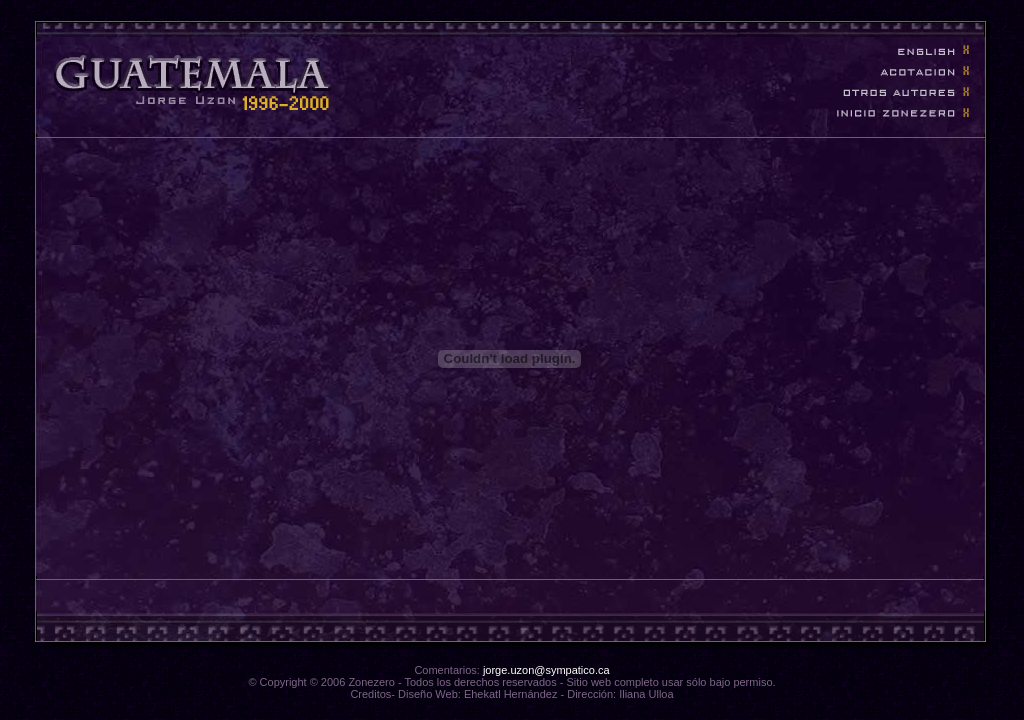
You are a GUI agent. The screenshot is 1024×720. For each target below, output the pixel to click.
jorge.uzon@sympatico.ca (546, 670)
